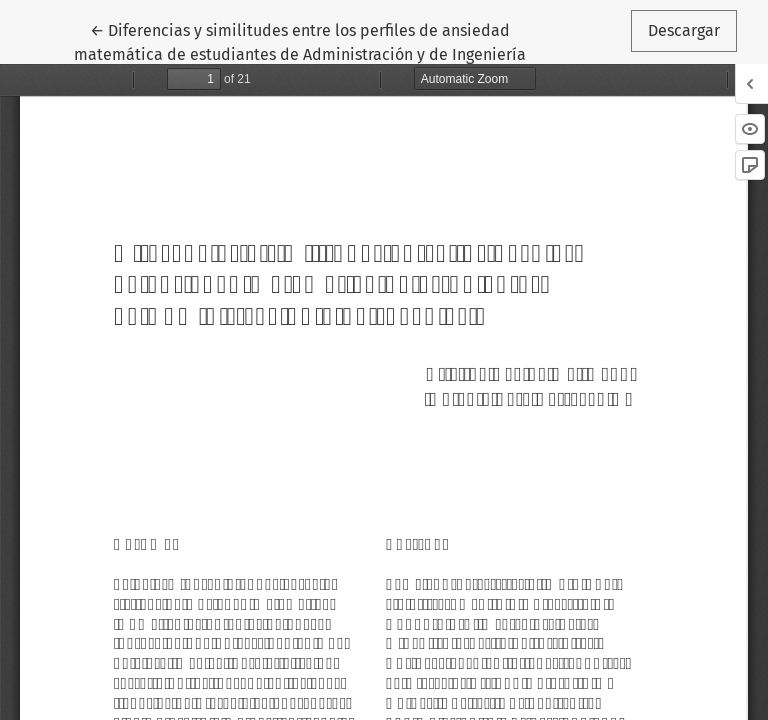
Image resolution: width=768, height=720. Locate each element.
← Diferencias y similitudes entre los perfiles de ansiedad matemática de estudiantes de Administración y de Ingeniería (300, 41)
